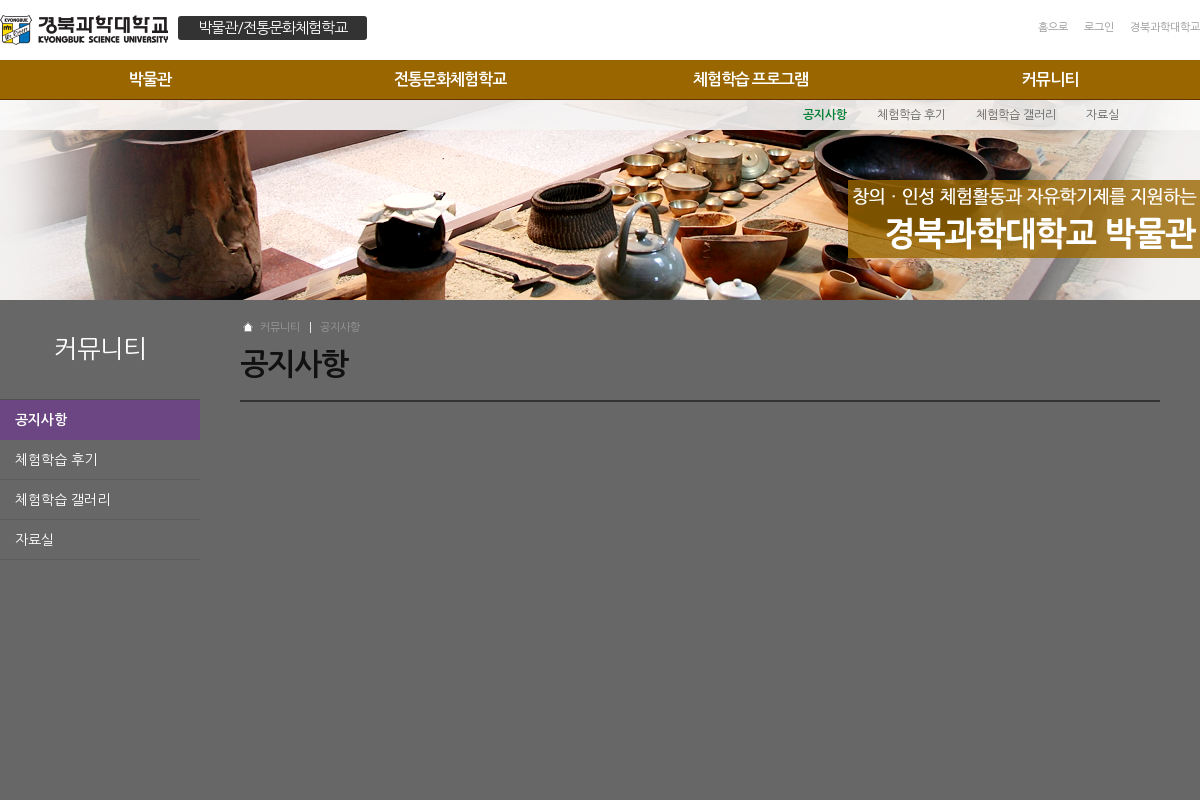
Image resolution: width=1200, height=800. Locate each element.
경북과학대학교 (1165, 27)
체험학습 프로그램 (750, 79)
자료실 (34, 540)
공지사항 (41, 420)
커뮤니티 (1050, 79)
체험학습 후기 (56, 460)
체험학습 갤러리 (62, 500)
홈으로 (1053, 27)
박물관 (150, 79)
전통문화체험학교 (450, 79)
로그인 (1099, 27)
